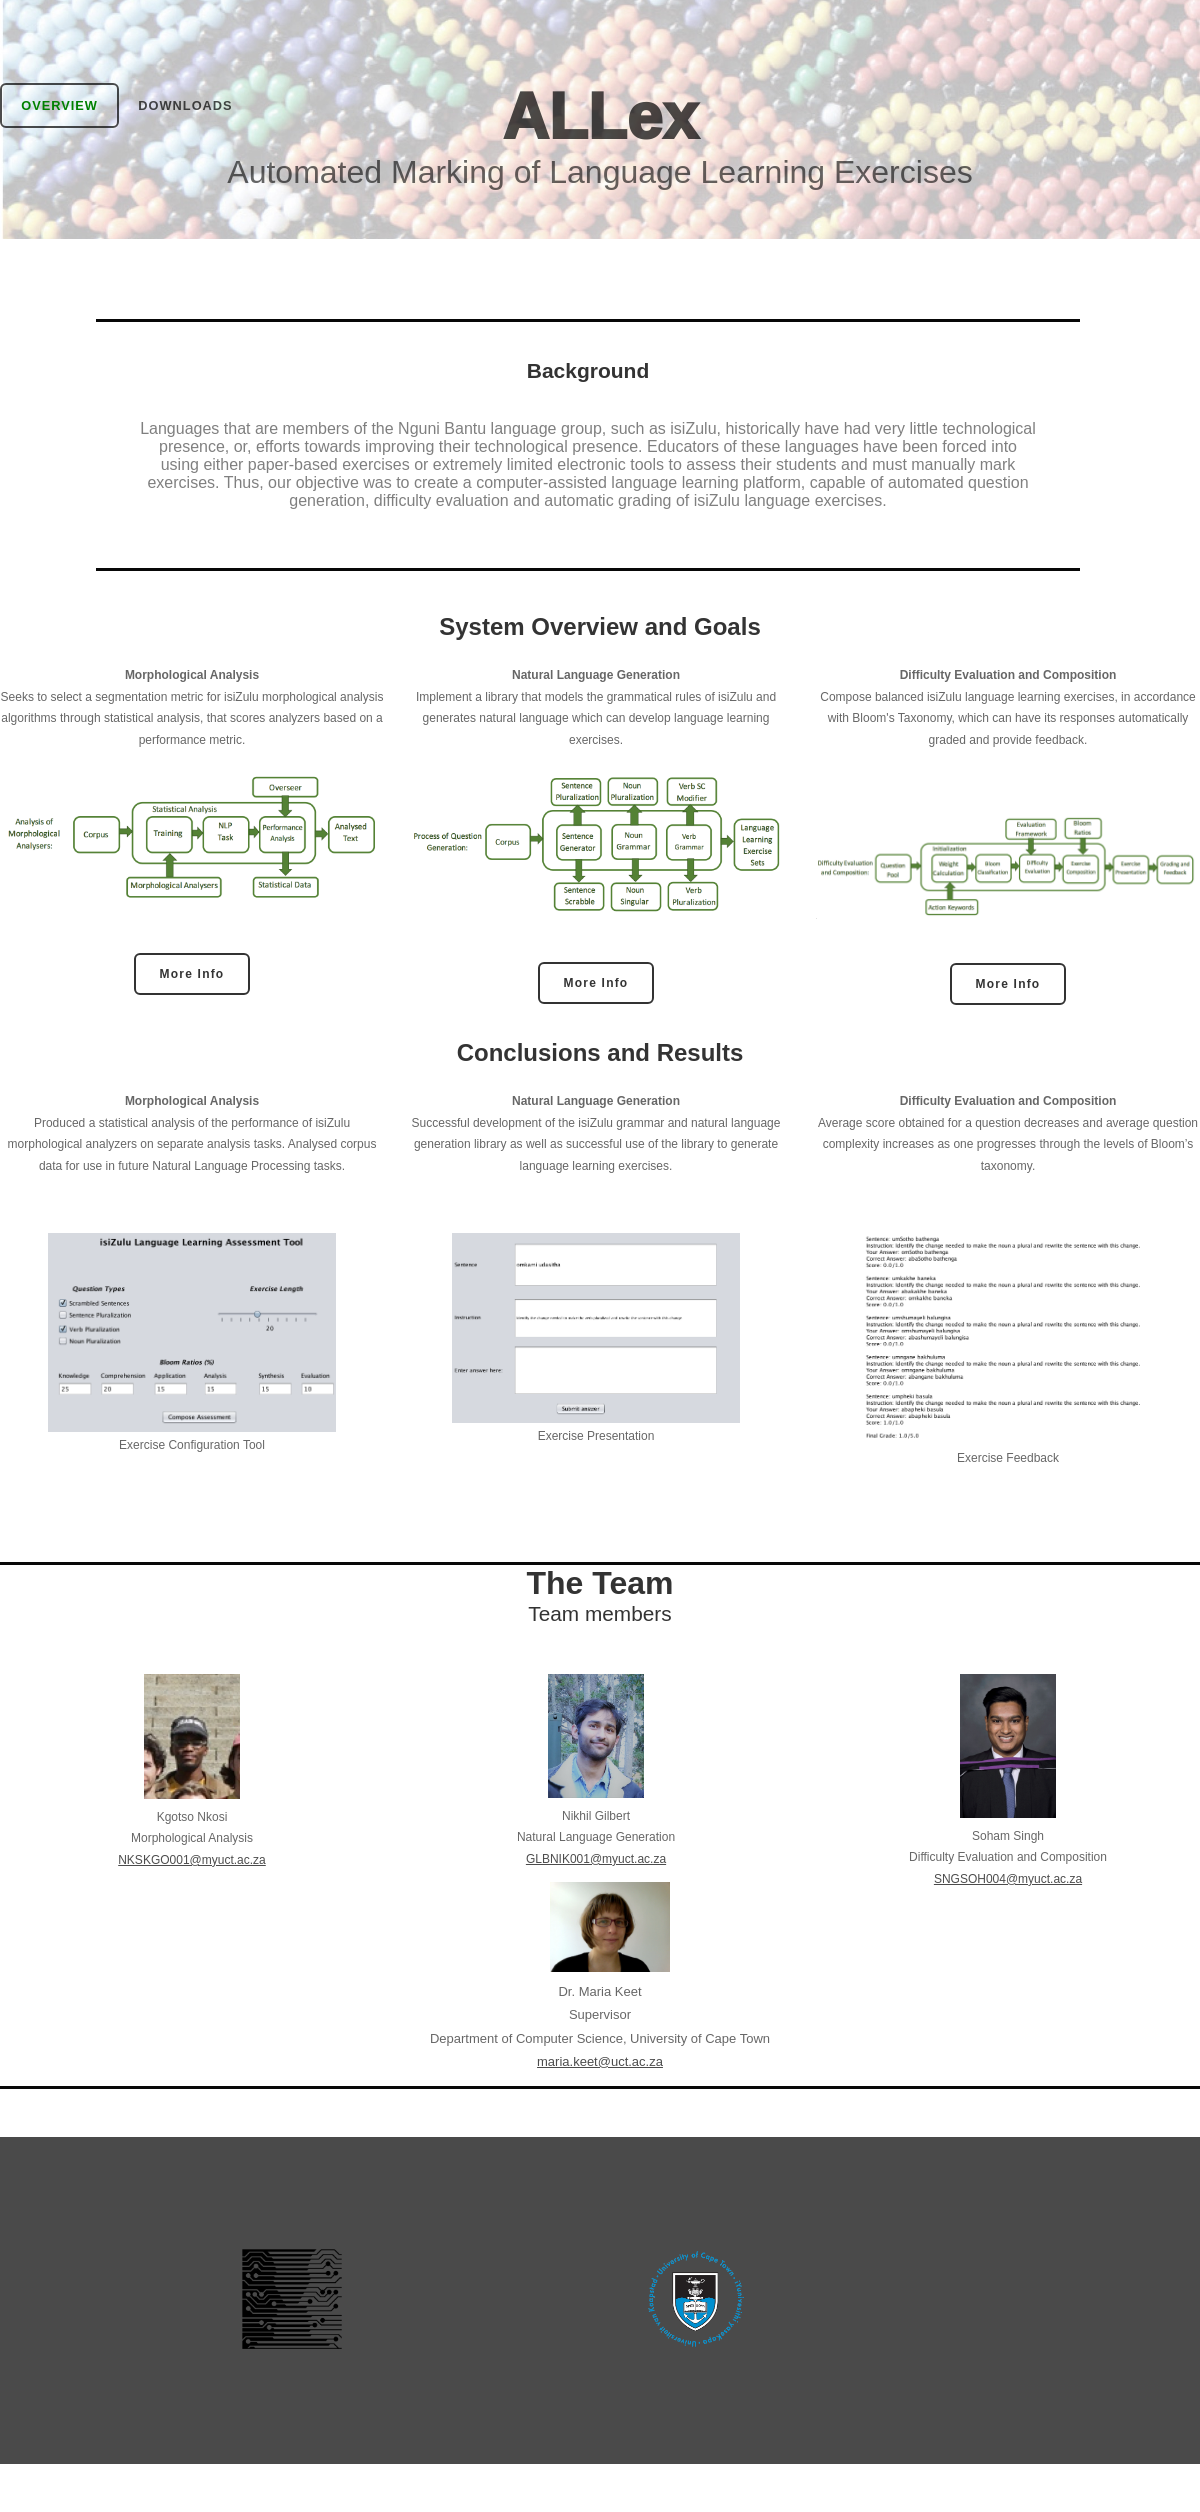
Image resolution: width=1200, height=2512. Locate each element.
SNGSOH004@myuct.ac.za (1008, 1879)
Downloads (185, 105)
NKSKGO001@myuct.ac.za (192, 1860)
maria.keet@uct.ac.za (600, 2061)
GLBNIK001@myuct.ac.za (596, 1859)
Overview (59, 105)
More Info (192, 974)
